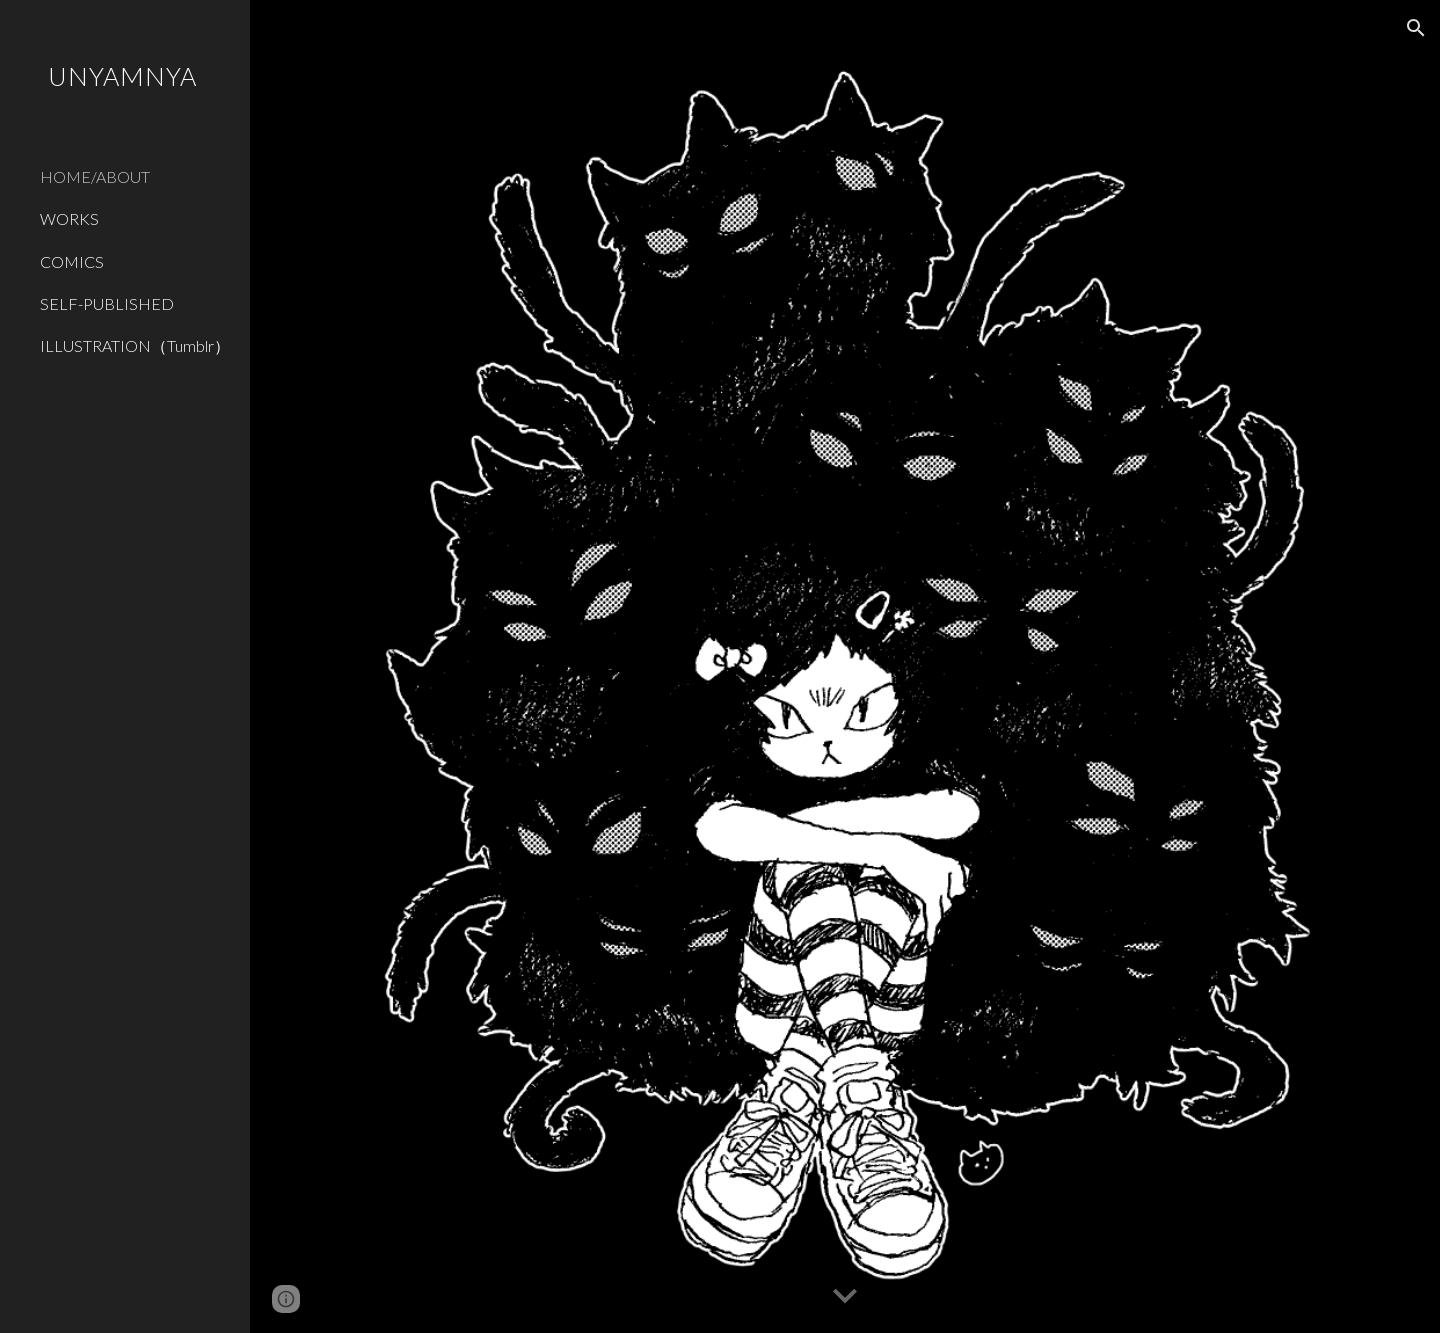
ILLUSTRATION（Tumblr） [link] (135, 345)
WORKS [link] (69, 218)
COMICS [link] (72, 261)
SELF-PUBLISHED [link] (107, 303)
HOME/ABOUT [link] (95, 176)
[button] (1416, 28)
